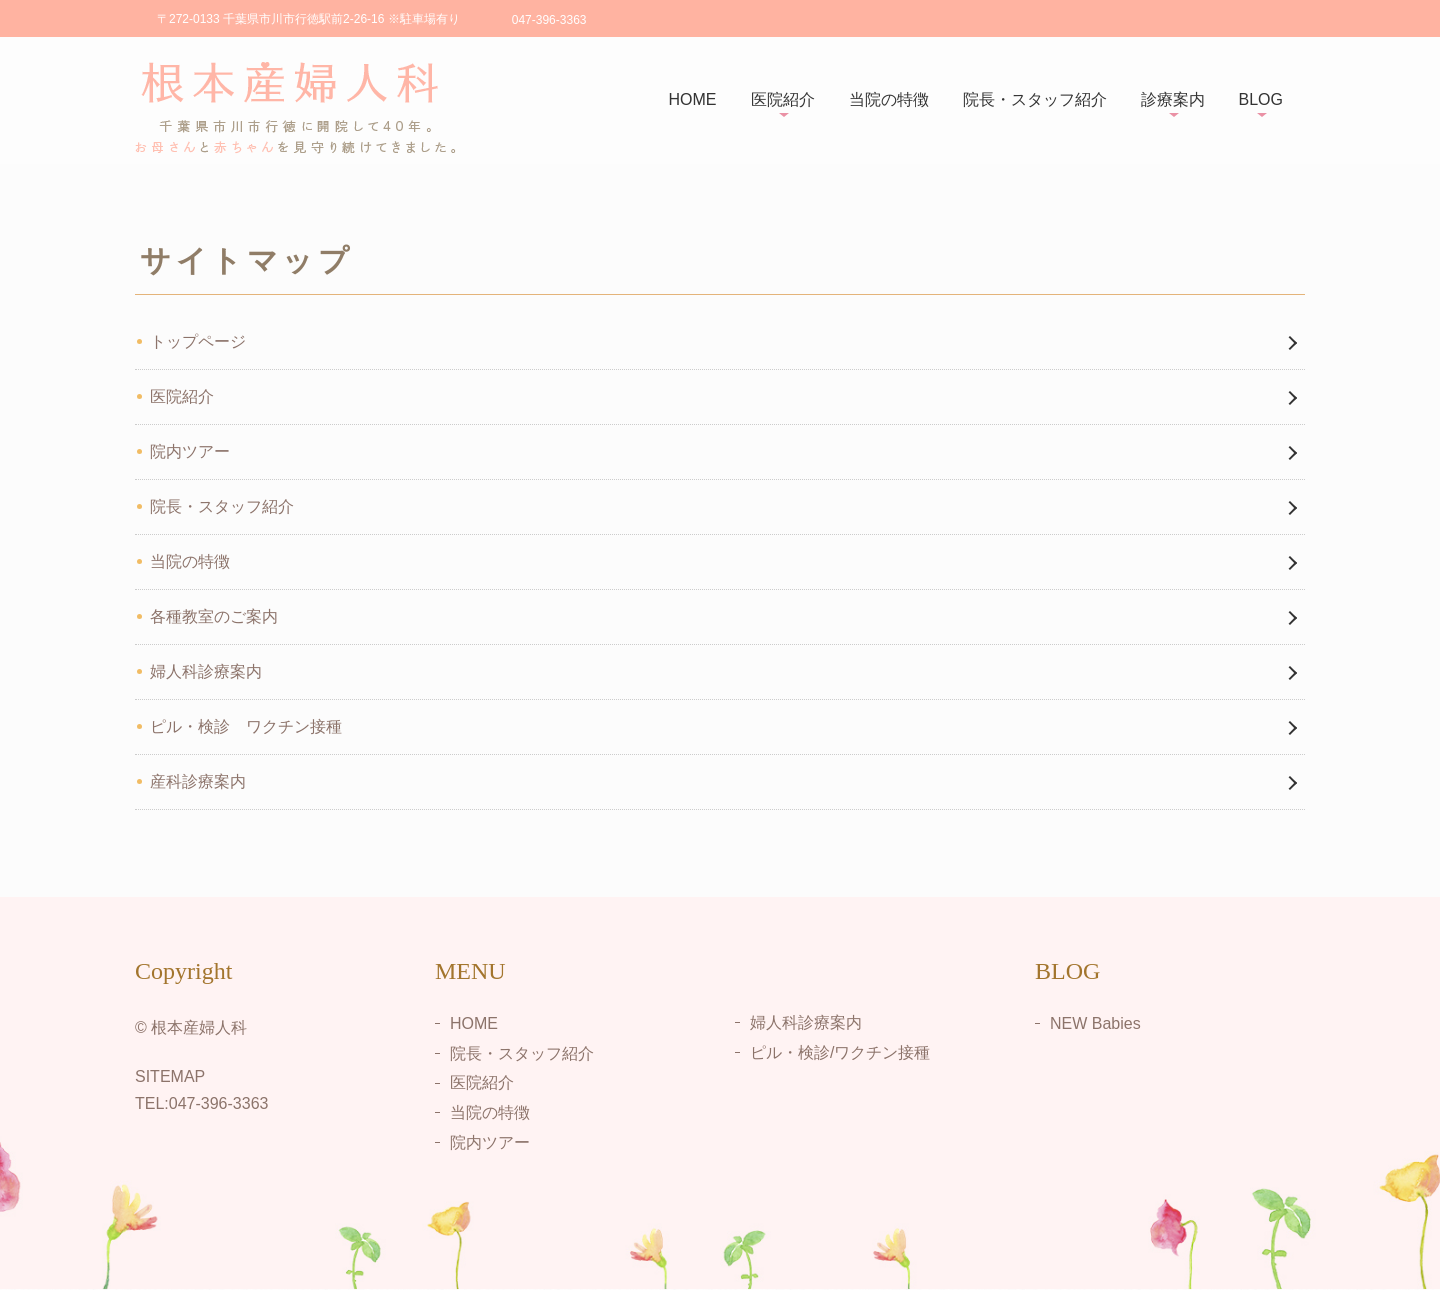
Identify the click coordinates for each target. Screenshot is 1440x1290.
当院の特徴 (889, 99)
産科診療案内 (198, 781)
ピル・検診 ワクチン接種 (246, 726)
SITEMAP (170, 1076)
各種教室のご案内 (214, 616)
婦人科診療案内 (206, 671)
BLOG (1261, 99)
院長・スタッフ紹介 (1035, 99)
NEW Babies (1095, 1023)
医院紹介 (783, 99)
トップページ (198, 341)
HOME (693, 99)
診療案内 (1173, 99)
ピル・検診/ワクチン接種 (840, 1052)
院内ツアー (190, 451)
